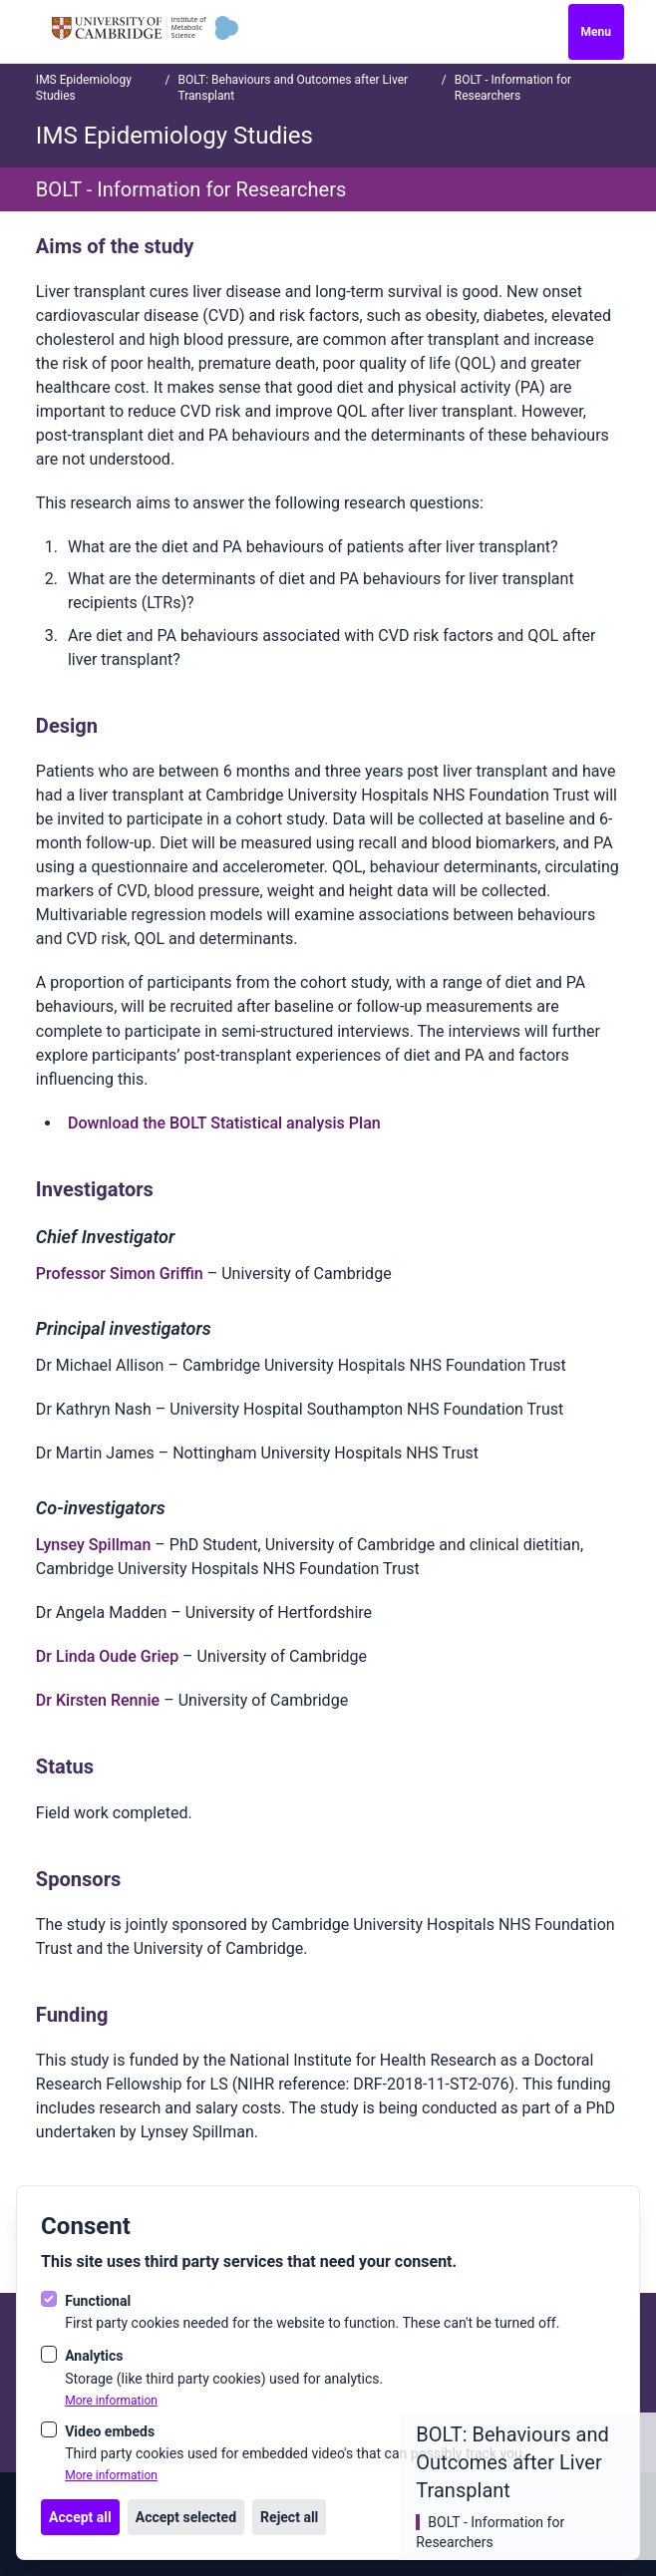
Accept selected (186, 2517)
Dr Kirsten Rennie (98, 1700)
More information (111, 2401)
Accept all (80, 2517)
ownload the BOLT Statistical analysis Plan (229, 1123)
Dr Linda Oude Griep (107, 1656)
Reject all (289, 2517)
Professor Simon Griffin (119, 1273)
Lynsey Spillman (94, 1544)
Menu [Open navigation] (596, 32)
